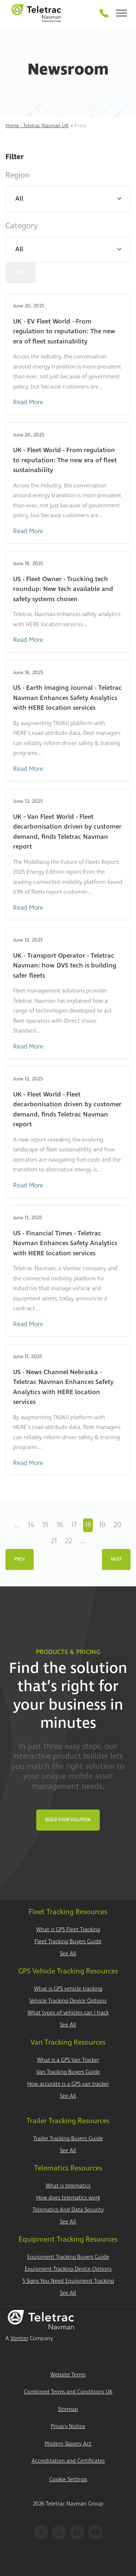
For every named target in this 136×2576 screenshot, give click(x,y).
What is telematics (68, 2186)
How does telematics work (68, 2198)
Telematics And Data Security (68, 2210)
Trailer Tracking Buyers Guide (68, 2138)
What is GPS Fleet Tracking (68, 1929)
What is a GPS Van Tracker (68, 2060)
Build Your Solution (68, 1820)
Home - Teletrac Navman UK (37, 125)
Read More (28, 402)
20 (117, 1525)
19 (102, 1525)
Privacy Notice (68, 2426)
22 (68, 1541)
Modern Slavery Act (68, 2444)
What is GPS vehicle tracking (68, 1989)
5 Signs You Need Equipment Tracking (68, 2281)
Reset (20, 273)
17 (74, 1525)
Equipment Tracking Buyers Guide (68, 2257)
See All (68, 1953)
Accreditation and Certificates (68, 2461)
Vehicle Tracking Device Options (68, 2001)
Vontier (19, 2338)
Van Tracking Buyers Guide (68, 2072)
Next (116, 1559)
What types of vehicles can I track (68, 2013)
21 (54, 1541)
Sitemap (68, 2409)
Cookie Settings (68, 2479)
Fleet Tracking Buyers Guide (68, 1941)
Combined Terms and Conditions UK (68, 2392)
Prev (20, 1559)
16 (60, 1525)
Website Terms (68, 2375)
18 (88, 1525)
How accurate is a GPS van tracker (68, 2084)
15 (45, 1525)
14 (31, 1525)
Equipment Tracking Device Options (68, 2269)
